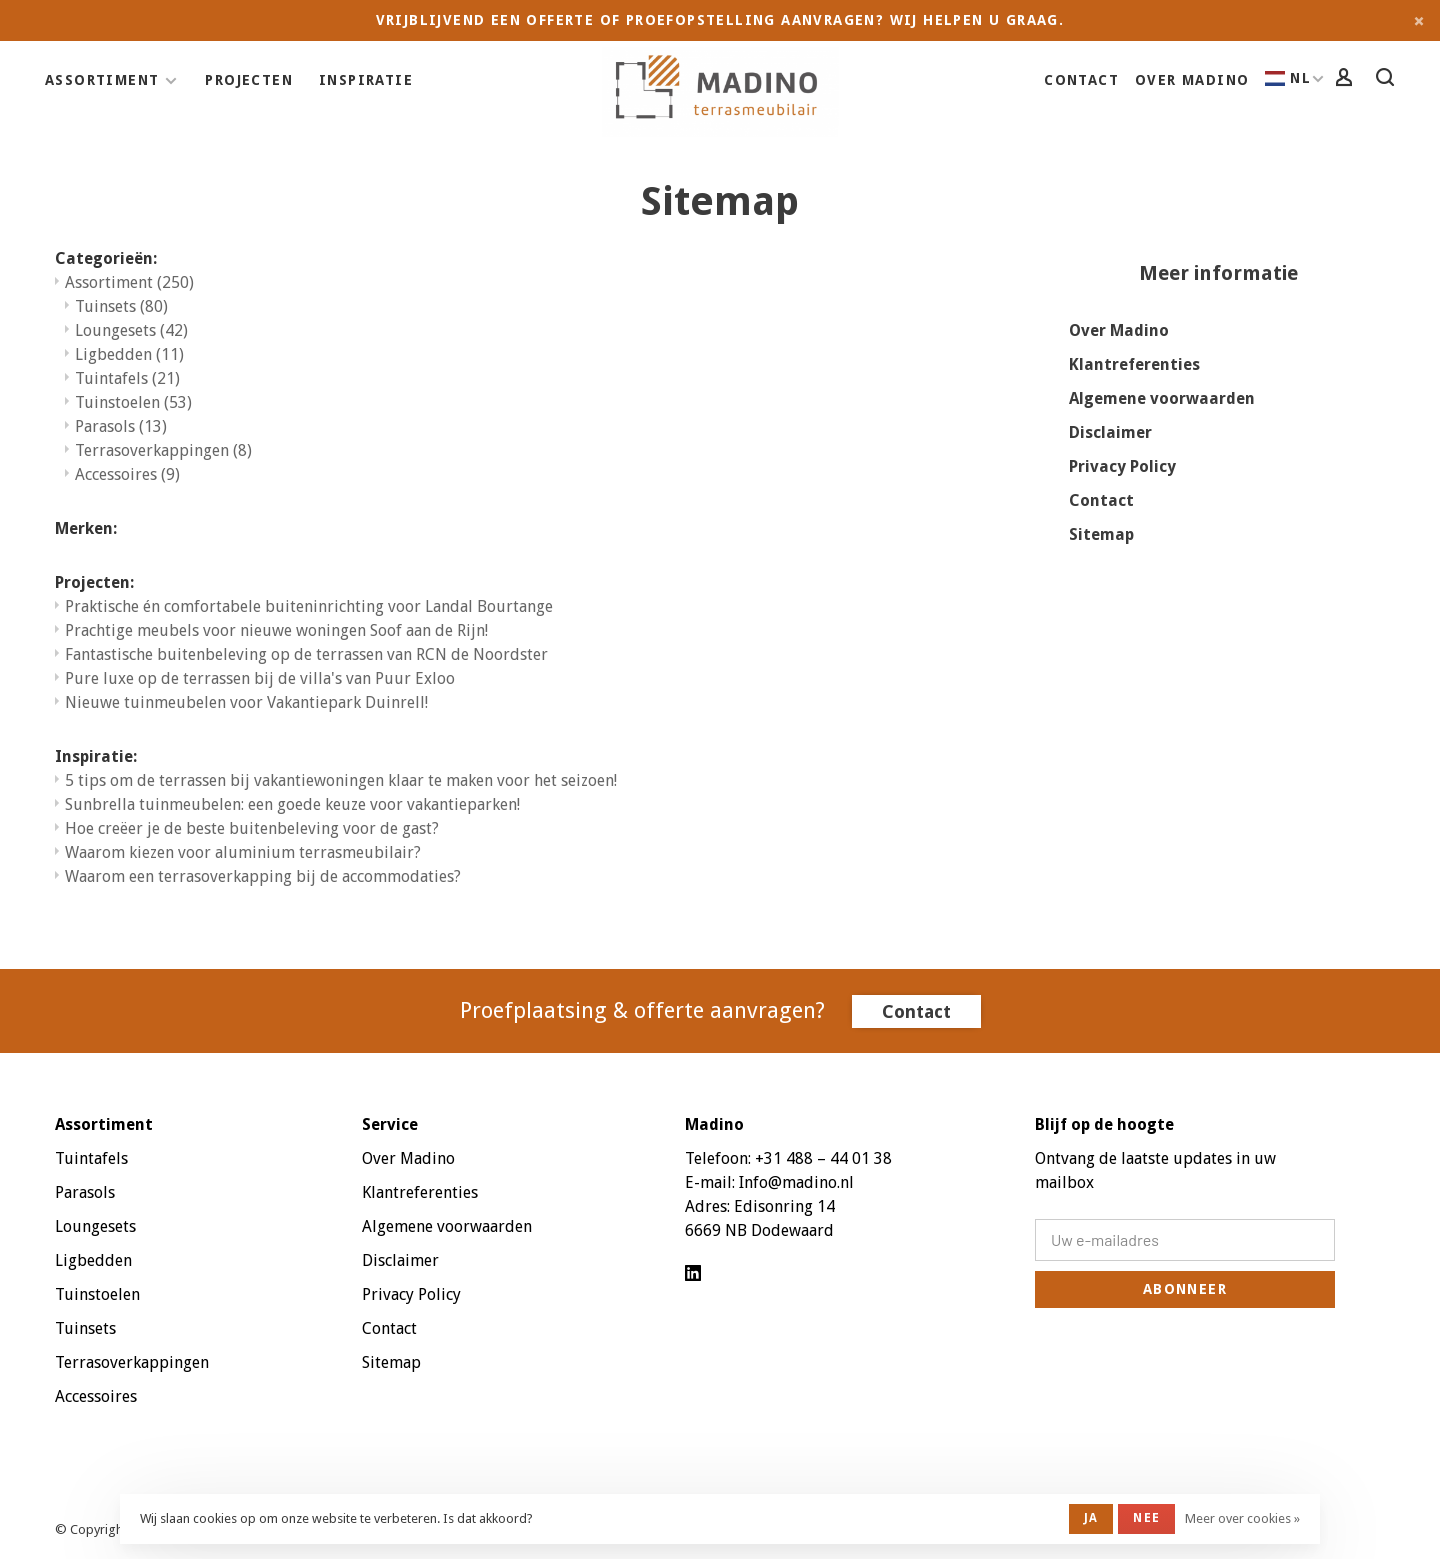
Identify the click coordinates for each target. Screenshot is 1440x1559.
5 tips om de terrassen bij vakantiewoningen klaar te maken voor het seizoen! (341, 780)
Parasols (121, 426)
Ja (1091, 1518)
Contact (1081, 80)
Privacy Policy (1122, 466)
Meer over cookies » (1242, 1518)
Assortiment (102, 80)
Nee (1146, 1518)
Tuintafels (127, 378)
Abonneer (1185, 1289)
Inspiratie (366, 80)
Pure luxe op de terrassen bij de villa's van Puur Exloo (260, 678)
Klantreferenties (1134, 364)
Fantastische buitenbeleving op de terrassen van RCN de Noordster (306, 654)
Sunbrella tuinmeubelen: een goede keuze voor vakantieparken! (292, 804)
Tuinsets (121, 306)
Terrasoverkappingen (163, 450)
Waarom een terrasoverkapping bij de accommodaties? (263, 876)
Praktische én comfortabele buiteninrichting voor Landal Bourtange (309, 606)
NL (1288, 78)
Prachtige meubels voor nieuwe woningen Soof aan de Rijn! (276, 630)
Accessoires (127, 474)
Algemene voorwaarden (1162, 398)
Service (390, 1124)
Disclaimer (1110, 432)
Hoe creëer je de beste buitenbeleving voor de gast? (252, 828)
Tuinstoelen (133, 402)
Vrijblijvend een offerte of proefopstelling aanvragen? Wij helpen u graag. (720, 20)
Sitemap (1101, 534)
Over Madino (1192, 80)
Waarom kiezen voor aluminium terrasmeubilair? (243, 852)
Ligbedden (129, 354)
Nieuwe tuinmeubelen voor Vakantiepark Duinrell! (246, 702)
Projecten (249, 80)
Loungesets (131, 330)
